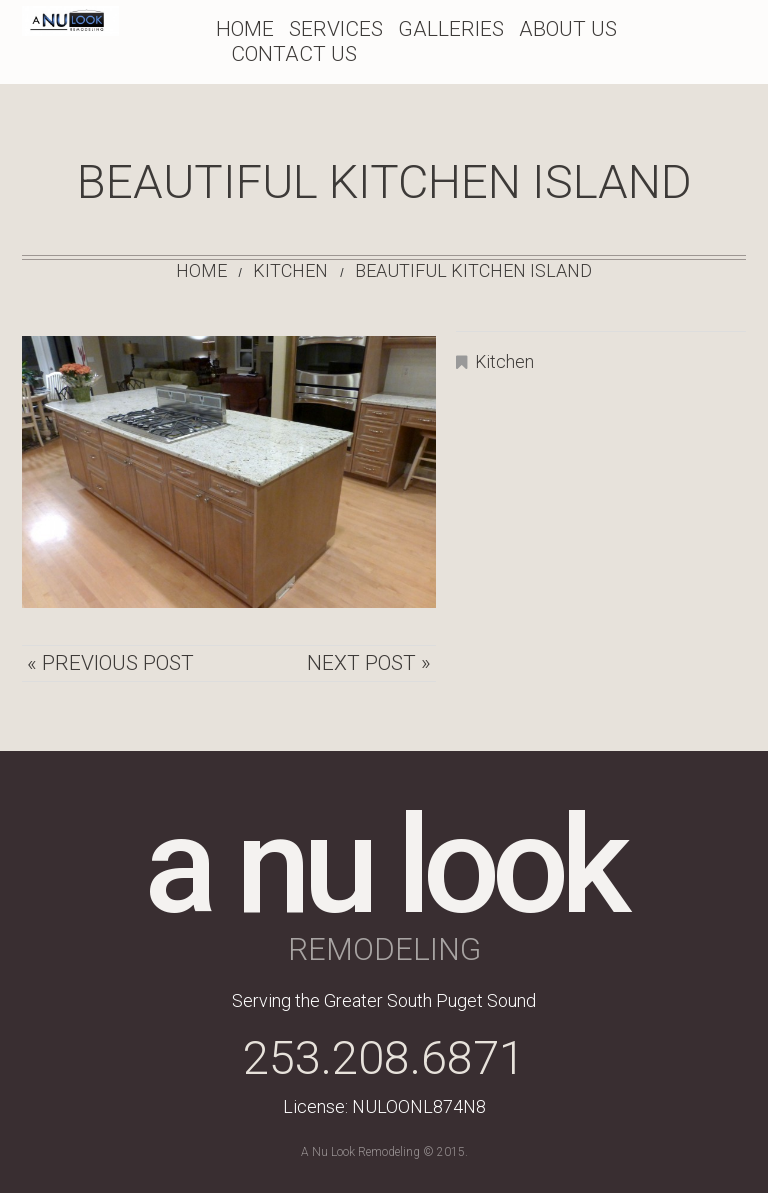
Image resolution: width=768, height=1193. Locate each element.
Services (336, 29)
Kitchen (290, 270)
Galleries (451, 29)
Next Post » (369, 663)
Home (245, 29)
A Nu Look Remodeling (360, 1152)
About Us (568, 29)
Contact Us (294, 54)
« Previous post (110, 663)
